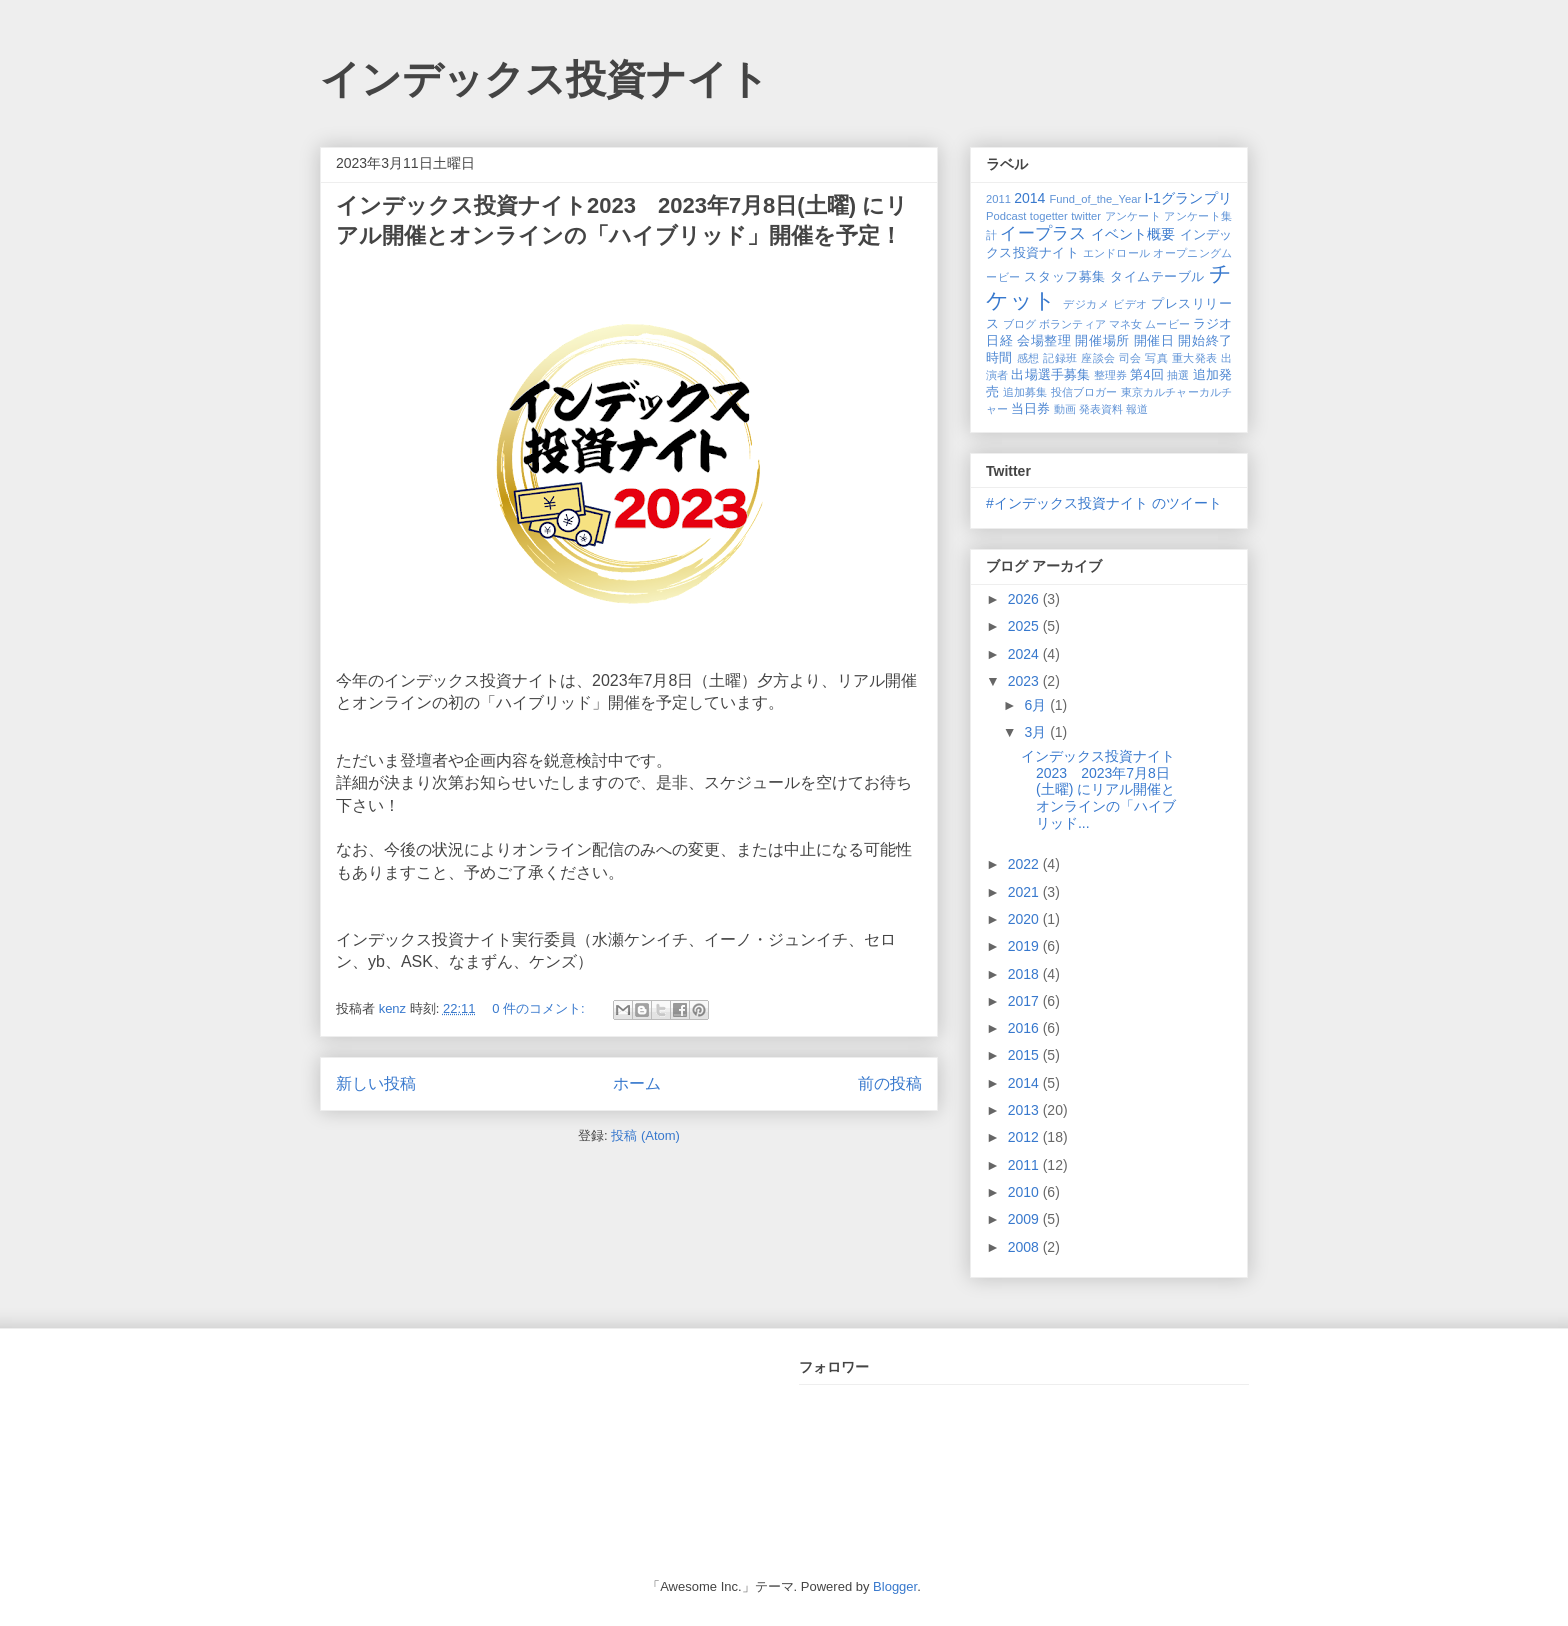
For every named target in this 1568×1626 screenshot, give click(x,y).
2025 (1025, 626)
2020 (1025, 919)
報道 (1137, 409)
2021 (1025, 892)
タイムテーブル (1157, 277)
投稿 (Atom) (645, 1135)
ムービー (1167, 324)
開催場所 (1102, 341)
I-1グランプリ (1188, 198)
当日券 (1030, 409)
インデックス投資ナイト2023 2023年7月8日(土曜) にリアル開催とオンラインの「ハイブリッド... (1098, 789)
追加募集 (1025, 392)
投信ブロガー (1084, 392)
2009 (1025, 1219)
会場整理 (1044, 341)
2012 (1025, 1137)
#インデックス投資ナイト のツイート (1104, 503)
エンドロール (1117, 253)
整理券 (1110, 375)
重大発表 (1195, 358)
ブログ (1019, 324)
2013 (1025, 1110)
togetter (1049, 216)
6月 (1037, 705)
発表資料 (1101, 409)
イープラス (1043, 233)
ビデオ (1130, 304)
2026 (1025, 599)
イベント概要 (1133, 234)
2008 (1025, 1247)
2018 (1025, 974)
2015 (1025, 1055)
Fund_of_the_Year (1095, 199)
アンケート (1133, 216)
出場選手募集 (1050, 375)
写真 (1156, 358)
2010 (1025, 1192)
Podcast (1006, 216)
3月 (1037, 732)
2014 (1029, 198)
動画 (1065, 409)
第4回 (1146, 375)
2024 (1025, 654)
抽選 (1178, 375)
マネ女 (1125, 324)
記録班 (1060, 358)
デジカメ (1086, 304)
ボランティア (1072, 324)
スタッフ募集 (1064, 277)
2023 (1025, 681)
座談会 (1098, 358)
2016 (1025, 1028)
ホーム (637, 1083)
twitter (1086, 216)
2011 (998, 199)
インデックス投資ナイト (544, 79)
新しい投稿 (376, 1083)
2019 (1025, 946)
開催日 (1154, 341)
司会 (1130, 358)
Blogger (895, 1586)
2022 (1025, 864)
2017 (1025, 1001)
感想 (1028, 358)
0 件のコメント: (540, 1008)
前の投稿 (890, 1083)
